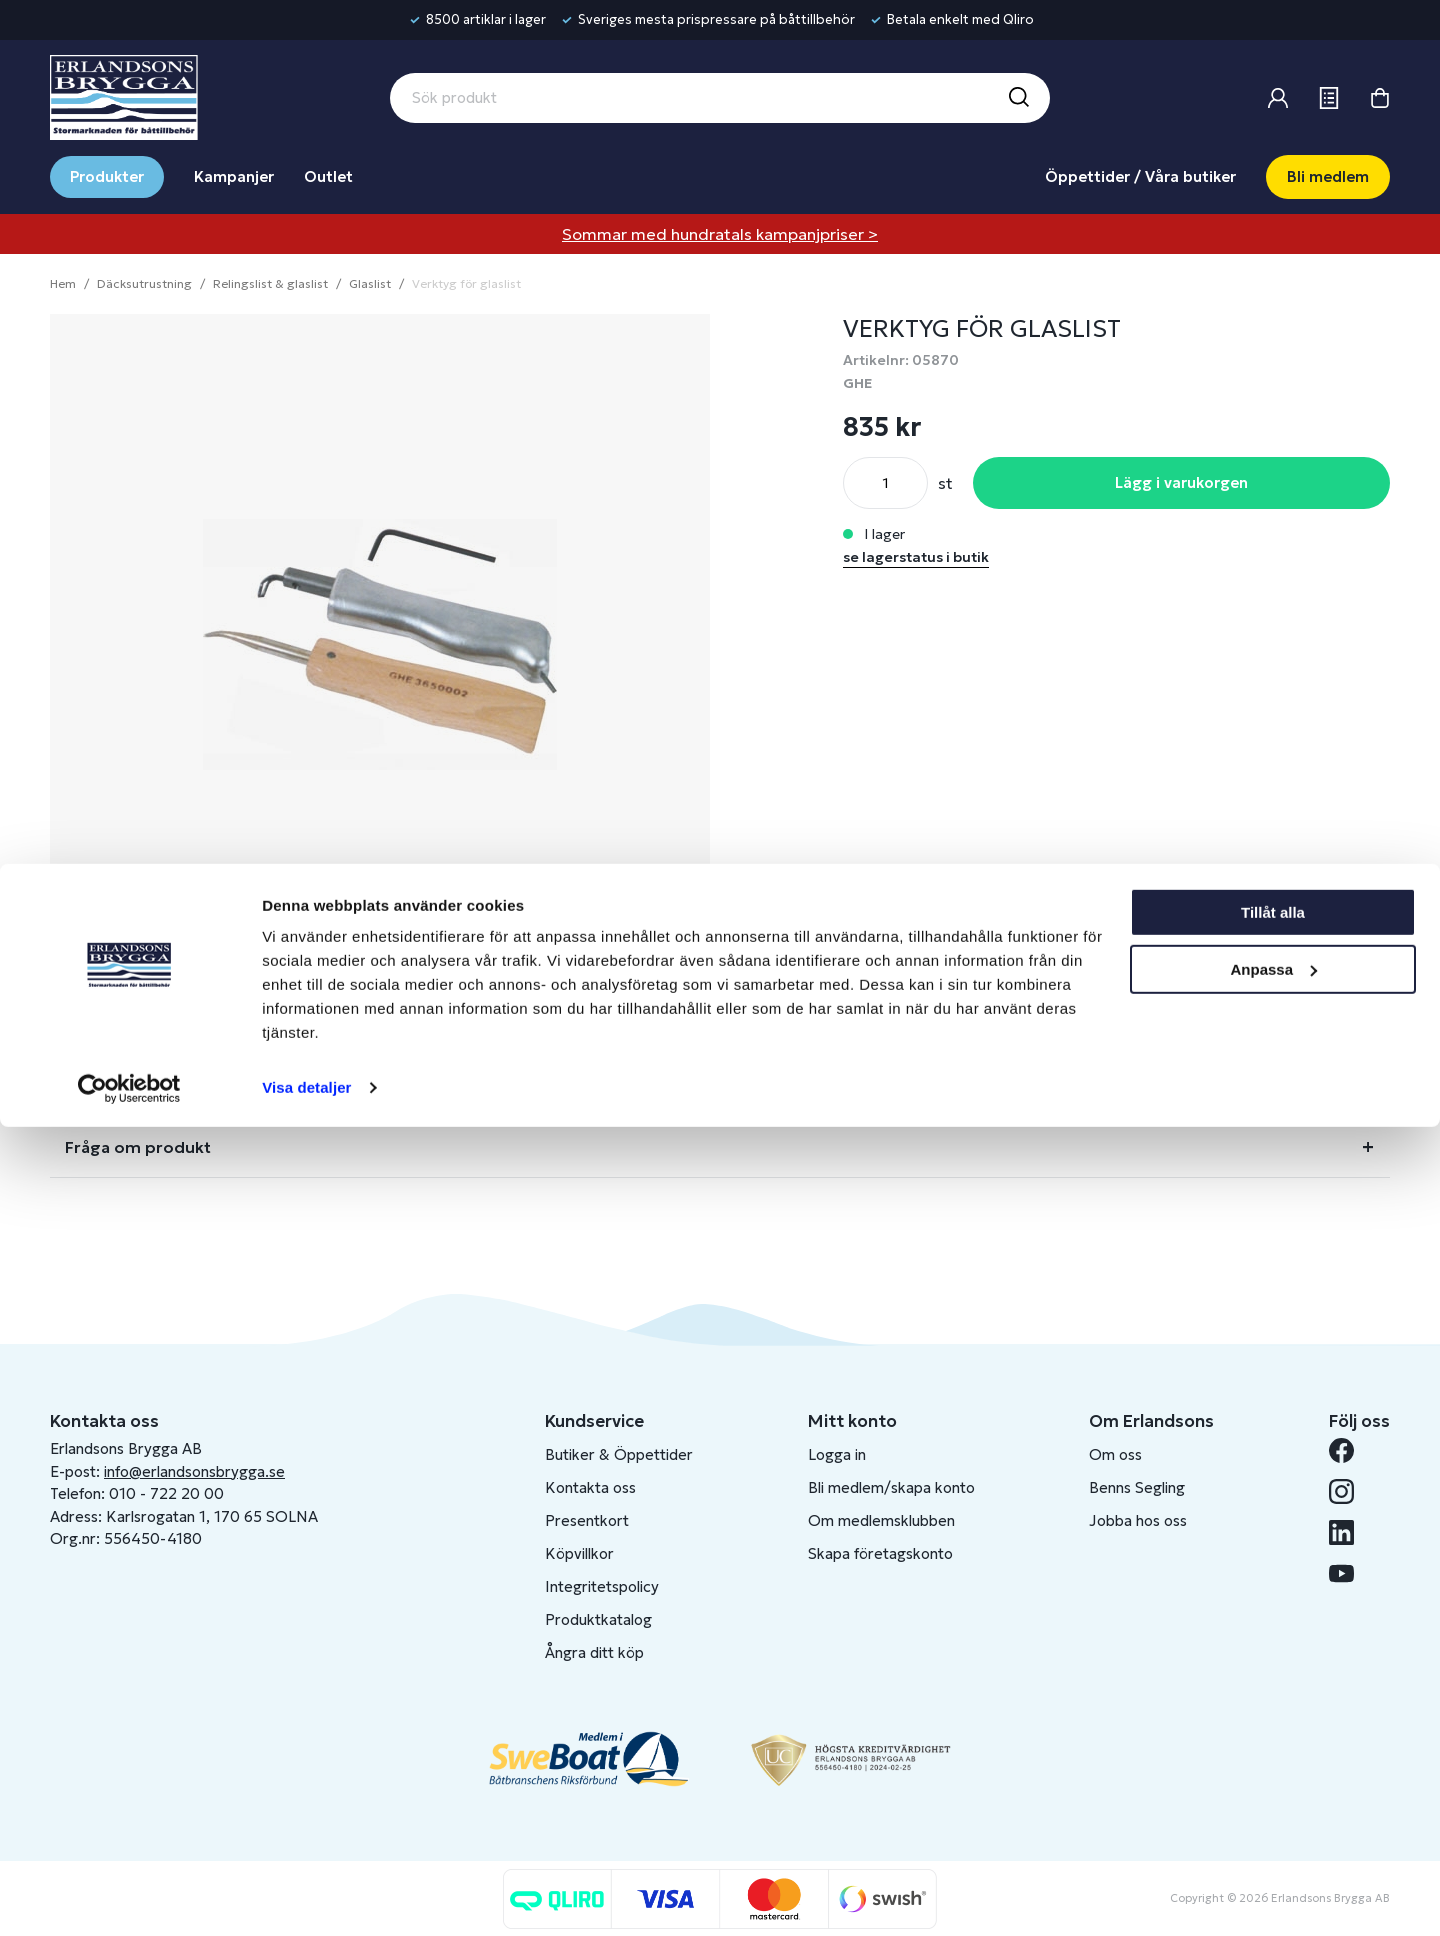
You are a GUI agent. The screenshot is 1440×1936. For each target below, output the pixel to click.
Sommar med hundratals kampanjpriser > (720, 234)
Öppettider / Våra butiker (1140, 176)
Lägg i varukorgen (1181, 482)
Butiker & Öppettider (619, 1454)
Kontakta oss (590, 1487)
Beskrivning (111, 1025)
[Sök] (1018, 98)
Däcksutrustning (144, 283)
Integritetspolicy (602, 1586)
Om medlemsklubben (881, 1520)
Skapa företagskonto (880, 1553)
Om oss (1115, 1454)
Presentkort (587, 1520)
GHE (857, 383)
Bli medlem (1328, 176)
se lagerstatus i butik (916, 557)
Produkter (107, 176)
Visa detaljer (306, 1896)
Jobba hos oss (1138, 1520)
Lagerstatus (113, 1086)
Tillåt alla (1273, 1721)
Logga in (837, 1454)
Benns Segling (1137, 1487)
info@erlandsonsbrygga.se (194, 1471)
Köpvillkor (579, 1553)
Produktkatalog (598, 1619)
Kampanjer (234, 176)
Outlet (328, 176)
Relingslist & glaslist (270, 283)
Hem (63, 283)
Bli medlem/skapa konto (891, 1487)
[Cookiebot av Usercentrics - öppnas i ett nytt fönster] (129, 1897)
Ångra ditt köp (594, 1652)
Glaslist (370, 283)
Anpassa (1273, 1777)
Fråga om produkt (138, 1147)
